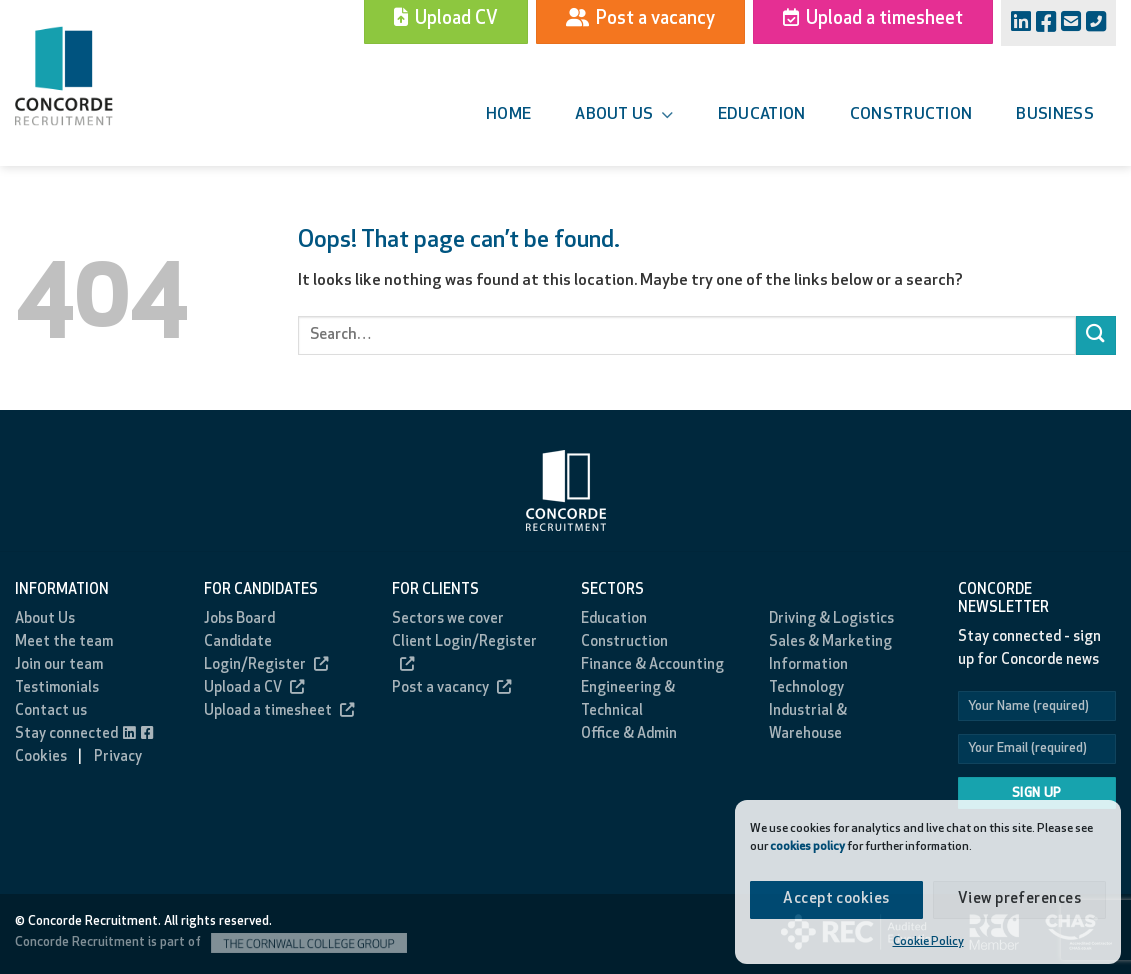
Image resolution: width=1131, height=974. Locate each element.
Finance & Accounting (652, 665)
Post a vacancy (451, 688)
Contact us (51, 711)
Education (762, 115)
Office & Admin (629, 734)
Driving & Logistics (831, 619)
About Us (45, 619)
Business (1055, 115)
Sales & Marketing (830, 642)
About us (624, 115)
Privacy (118, 757)
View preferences (1019, 899)
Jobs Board (239, 619)
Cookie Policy (928, 942)
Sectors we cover (448, 619)
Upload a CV (254, 688)
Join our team (59, 665)
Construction (911, 115)
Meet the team (64, 642)
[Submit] (1096, 335)
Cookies (41, 757)
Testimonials (57, 688)
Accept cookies (836, 899)
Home (508, 115)
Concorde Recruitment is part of (211, 942)
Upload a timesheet (279, 711)
